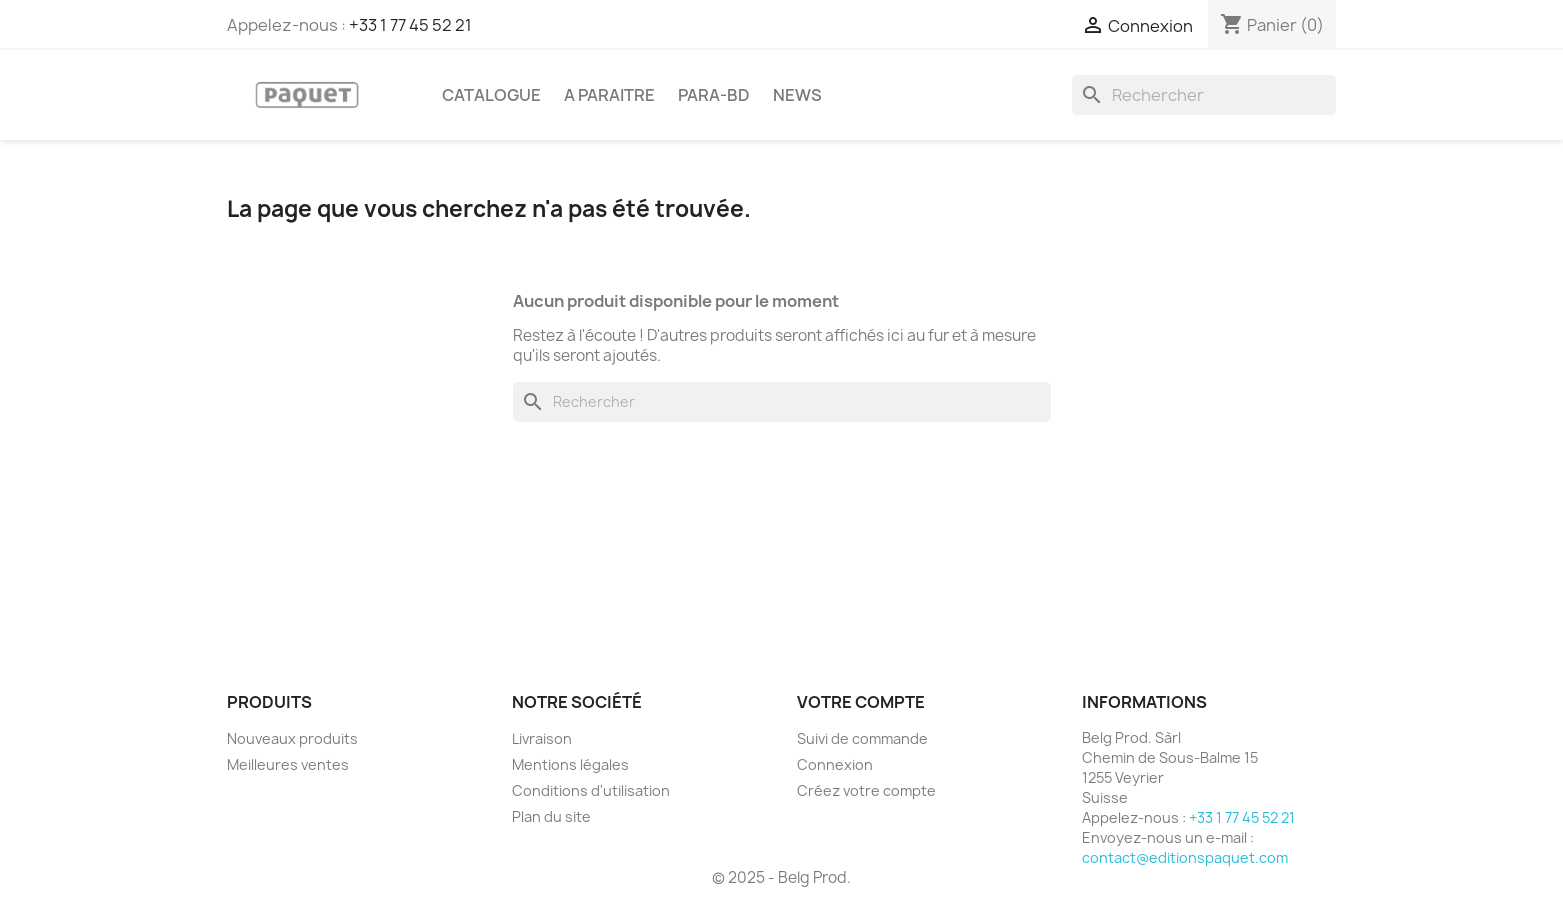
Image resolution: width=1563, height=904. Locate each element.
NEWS (797, 95)
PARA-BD (714, 95)
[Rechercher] (1204, 95)
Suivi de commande (862, 738)
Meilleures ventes (288, 764)
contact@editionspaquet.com (1185, 857)
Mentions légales (570, 764)
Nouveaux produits (292, 738)
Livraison (542, 738)
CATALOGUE (491, 95)
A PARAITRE (609, 95)
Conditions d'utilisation (591, 790)
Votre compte (861, 702)
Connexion (835, 764)
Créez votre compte (866, 790)
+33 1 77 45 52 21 (410, 25)
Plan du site (551, 816)
